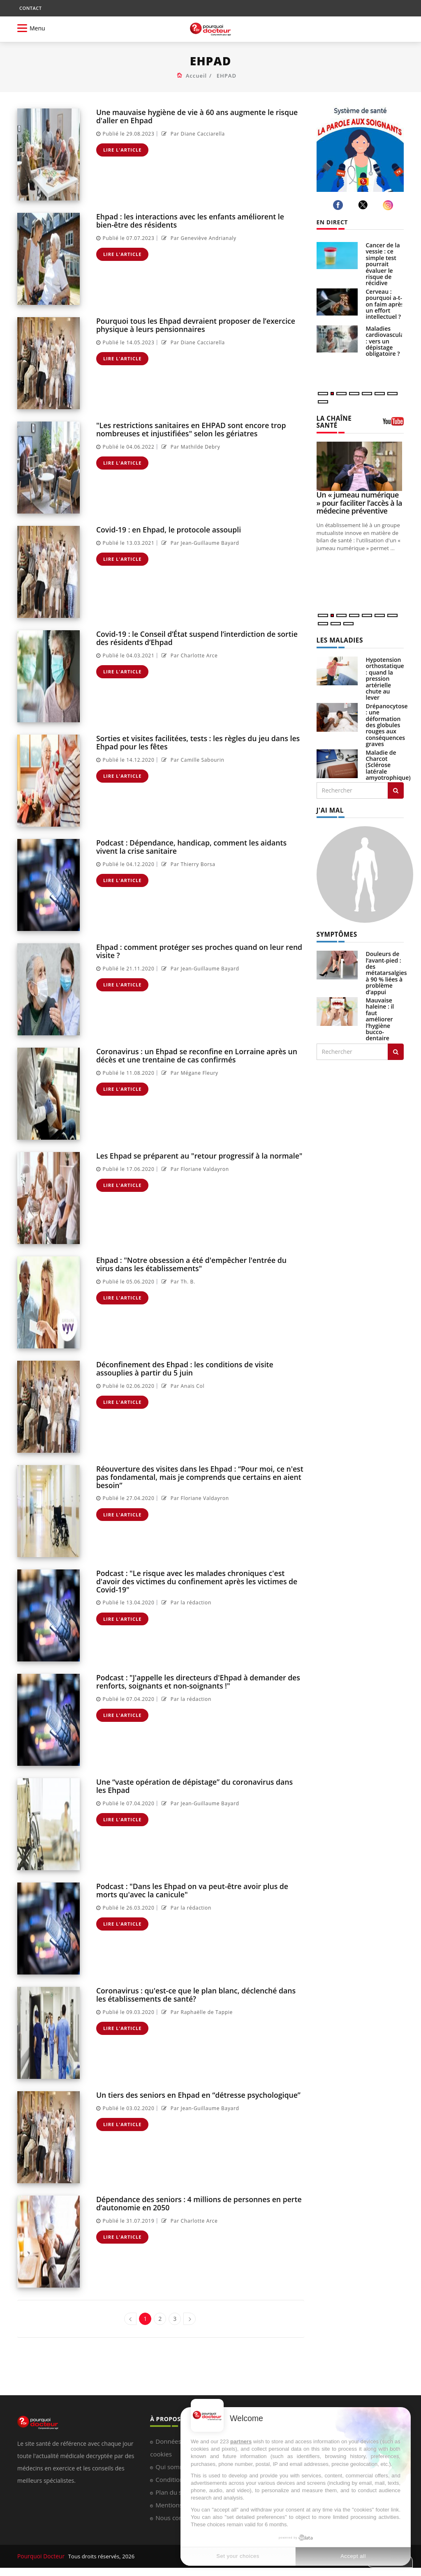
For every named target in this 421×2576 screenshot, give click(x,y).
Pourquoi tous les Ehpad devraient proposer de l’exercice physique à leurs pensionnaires (192, 324)
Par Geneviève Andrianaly (198, 237)
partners (241, 2441)
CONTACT (30, 8)
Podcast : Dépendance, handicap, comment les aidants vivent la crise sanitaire (199, 846)
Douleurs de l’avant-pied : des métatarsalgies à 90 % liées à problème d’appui (386, 963)
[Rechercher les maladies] (396, 782)
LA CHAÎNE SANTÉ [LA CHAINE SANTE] (343, 418)
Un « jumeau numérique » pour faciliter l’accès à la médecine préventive (359, 495)
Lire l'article (122, 149)
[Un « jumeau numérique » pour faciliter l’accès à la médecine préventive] (360, 459)
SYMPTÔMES (335, 925)
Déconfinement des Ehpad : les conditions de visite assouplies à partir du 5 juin (200, 1368)
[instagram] (389, 205)
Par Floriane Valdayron (194, 1168)
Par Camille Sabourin (192, 759)
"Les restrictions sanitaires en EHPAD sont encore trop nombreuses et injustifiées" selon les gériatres (187, 429)
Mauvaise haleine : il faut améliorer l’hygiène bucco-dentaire (380, 1009)
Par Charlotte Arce (188, 654)
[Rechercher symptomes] (396, 1042)
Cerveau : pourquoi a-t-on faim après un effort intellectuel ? (385, 304)
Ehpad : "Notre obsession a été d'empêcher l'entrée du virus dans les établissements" (197, 1263)
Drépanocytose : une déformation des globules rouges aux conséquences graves (387, 717)
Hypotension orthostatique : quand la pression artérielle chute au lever (385, 670)
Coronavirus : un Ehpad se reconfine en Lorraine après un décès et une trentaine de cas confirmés (193, 1055)
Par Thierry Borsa (187, 863)
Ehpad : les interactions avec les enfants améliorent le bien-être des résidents (186, 220)
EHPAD (226, 75)
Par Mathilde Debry (190, 445)
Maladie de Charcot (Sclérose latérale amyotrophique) (388, 757)
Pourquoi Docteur (40, 2556)
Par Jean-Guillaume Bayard (199, 542)
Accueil (196, 75)
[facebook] (339, 205)
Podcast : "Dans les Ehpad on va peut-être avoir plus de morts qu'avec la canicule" (199, 1890)
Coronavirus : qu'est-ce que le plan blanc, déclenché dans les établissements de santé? (197, 1994)
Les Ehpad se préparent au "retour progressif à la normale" (195, 1155)
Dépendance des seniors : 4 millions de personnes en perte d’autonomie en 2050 (195, 2203)
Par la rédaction (185, 1593)
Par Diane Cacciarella (192, 132)
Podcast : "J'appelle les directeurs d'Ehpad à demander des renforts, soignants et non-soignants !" (194, 1681)
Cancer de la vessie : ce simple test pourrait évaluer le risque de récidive (383, 264)
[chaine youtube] (393, 420)
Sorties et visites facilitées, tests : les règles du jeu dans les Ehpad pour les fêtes (194, 742)
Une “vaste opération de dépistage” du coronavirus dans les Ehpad (196, 1785)
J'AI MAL (329, 802)
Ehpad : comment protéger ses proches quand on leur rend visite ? (195, 950)
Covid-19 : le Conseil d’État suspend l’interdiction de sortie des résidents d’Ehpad (200, 637)
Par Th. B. (177, 1280)
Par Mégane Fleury (189, 1072)
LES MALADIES (338, 632)
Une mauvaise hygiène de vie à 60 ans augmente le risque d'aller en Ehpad (193, 115)
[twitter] (364, 205)
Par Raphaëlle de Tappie (196, 2011)
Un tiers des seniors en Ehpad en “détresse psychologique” (194, 2094)
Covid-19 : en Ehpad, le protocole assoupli (166, 529)
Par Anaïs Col (182, 1385)
